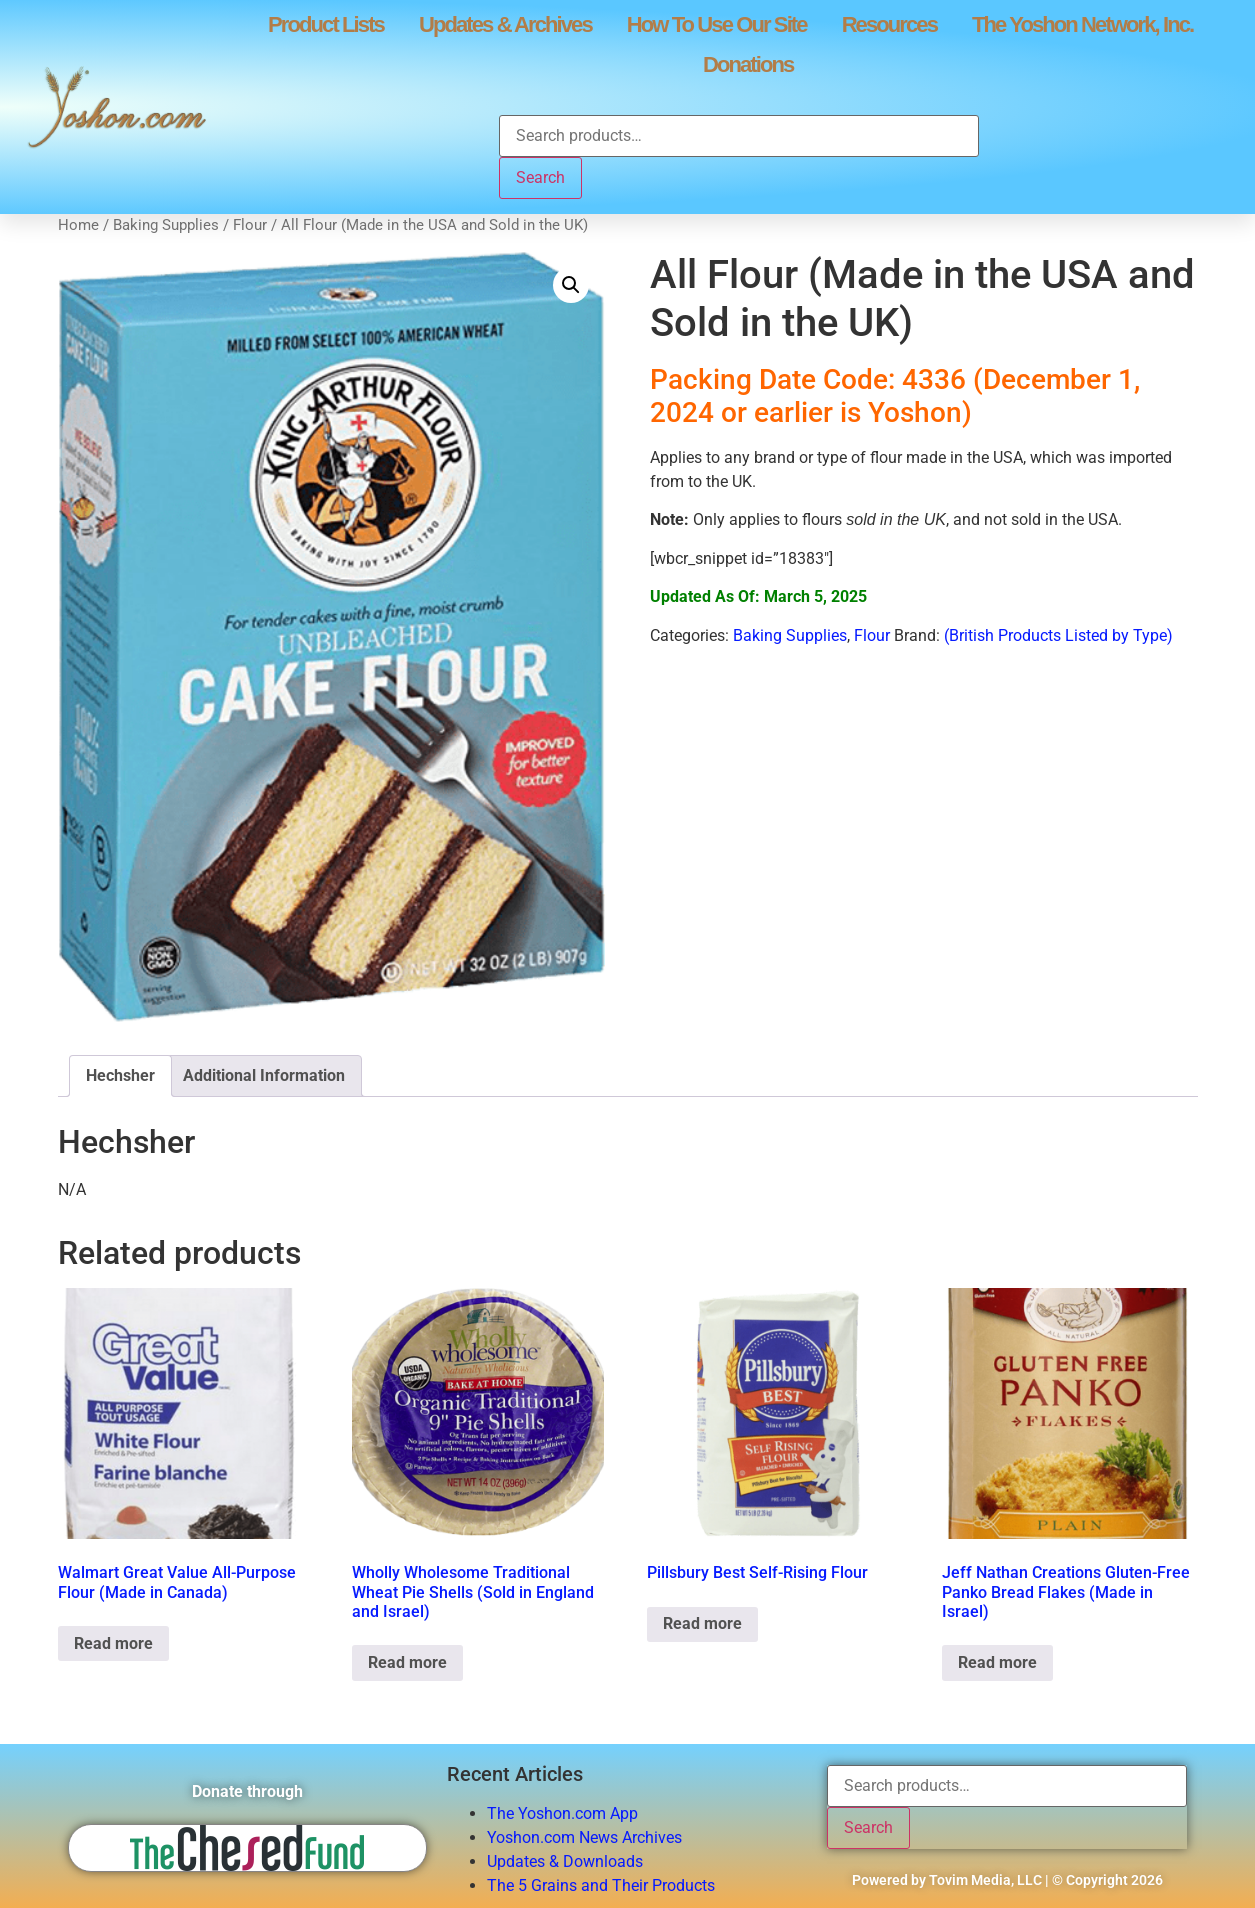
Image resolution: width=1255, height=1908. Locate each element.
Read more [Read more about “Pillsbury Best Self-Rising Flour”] (702, 1623)
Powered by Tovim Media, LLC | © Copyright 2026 (1007, 1880)
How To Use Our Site (717, 24)
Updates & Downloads (565, 1861)
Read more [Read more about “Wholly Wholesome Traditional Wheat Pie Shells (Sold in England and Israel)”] (407, 1662)
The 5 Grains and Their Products (601, 1885)
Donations (748, 64)
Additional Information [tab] (264, 1075)
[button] (571, 285)
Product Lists (326, 24)
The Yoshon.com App (562, 1813)
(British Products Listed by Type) (1058, 635)
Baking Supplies (166, 225)
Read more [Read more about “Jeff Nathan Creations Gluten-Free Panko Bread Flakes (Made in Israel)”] (997, 1662)
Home (78, 225)
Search (540, 177)
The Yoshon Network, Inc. (1082, 24)
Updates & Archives (505, 24)
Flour (250, 225)
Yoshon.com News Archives (584, 1837)
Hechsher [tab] (120, 1075)
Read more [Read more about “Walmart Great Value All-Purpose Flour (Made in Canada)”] (113, 1643)
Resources (889, 24)
